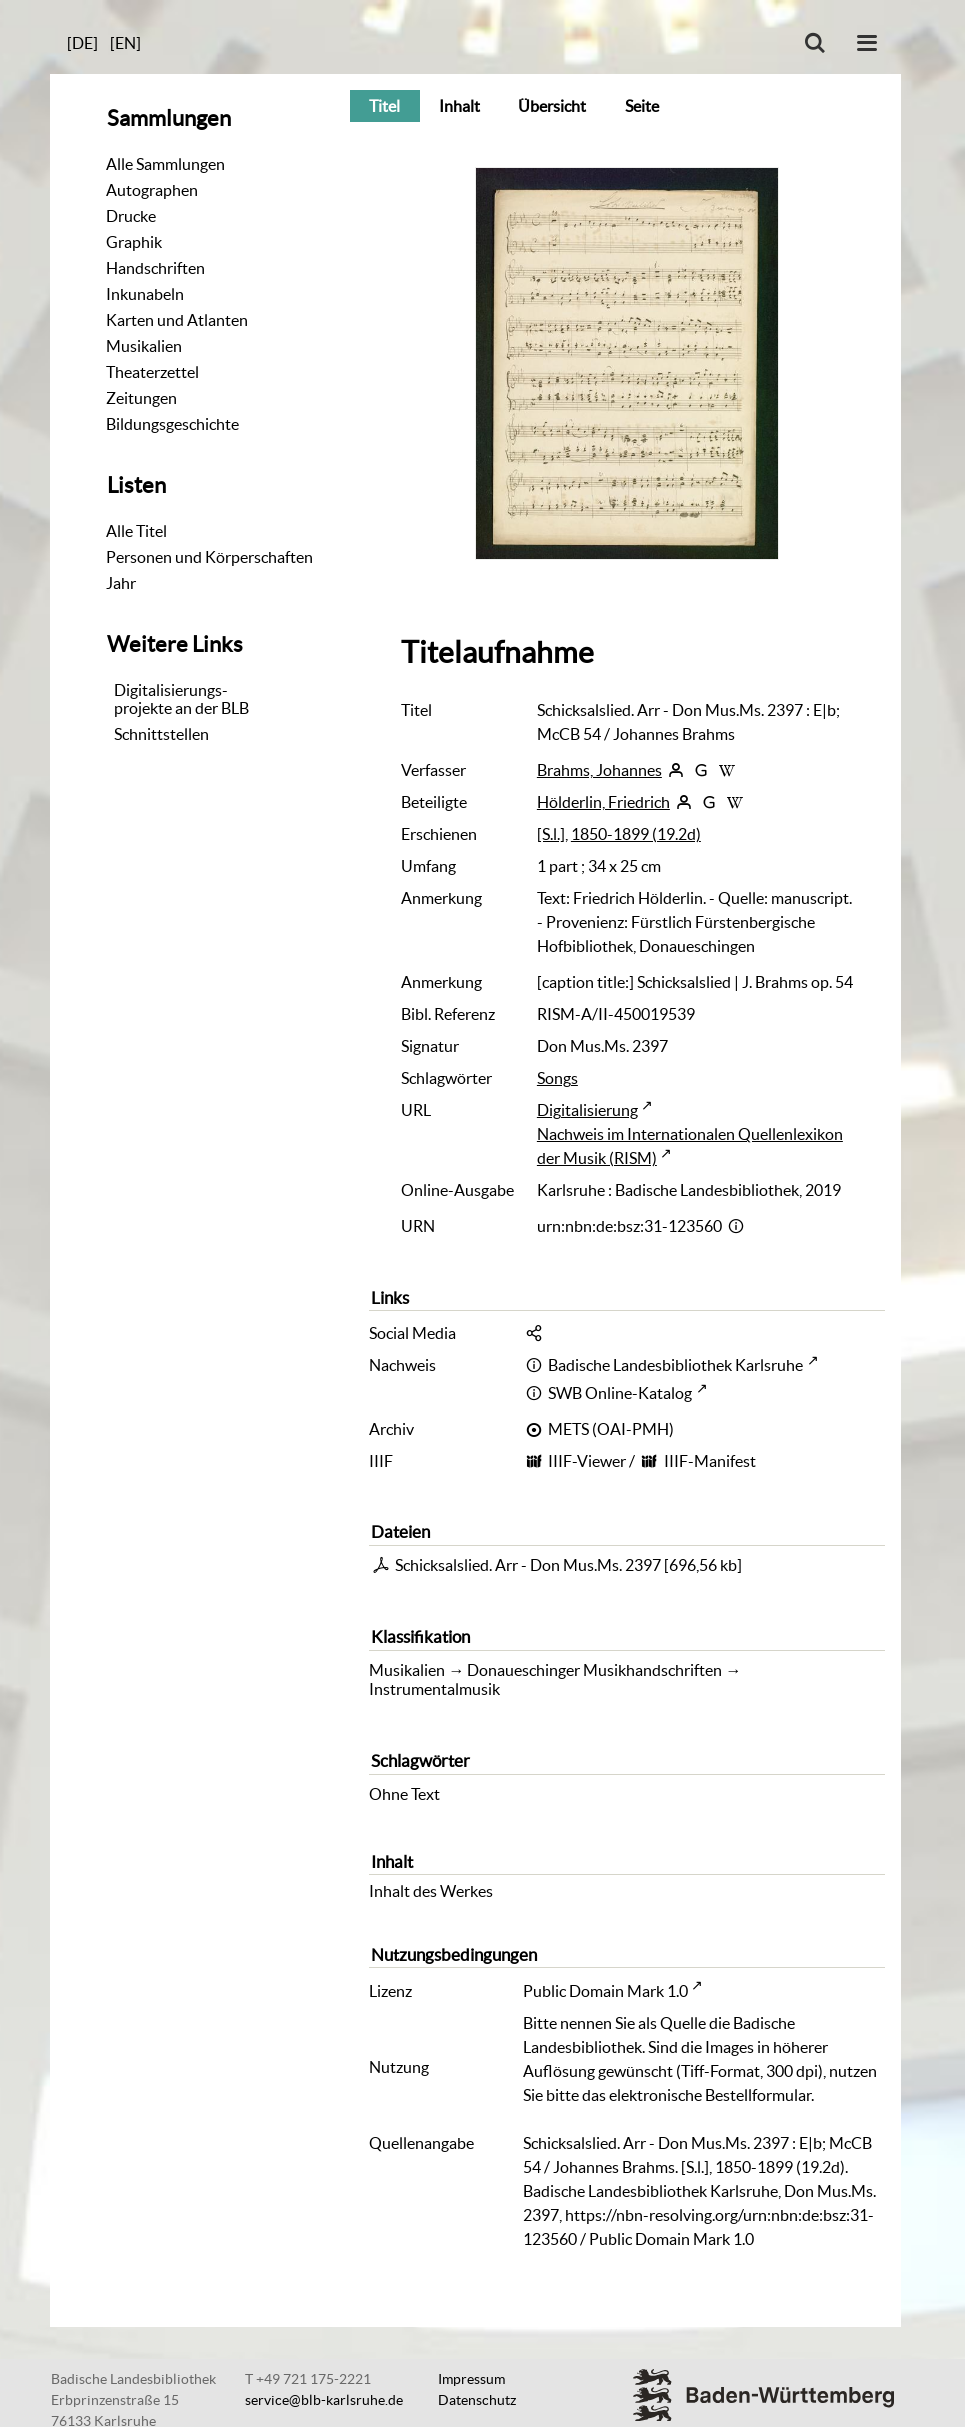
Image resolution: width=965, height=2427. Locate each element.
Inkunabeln (145, 294)
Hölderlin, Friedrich (603, 802)
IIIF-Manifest (710, 1461)
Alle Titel (136, 531)
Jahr (121, 583)
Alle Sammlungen (165, 164)
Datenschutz (477, 2400)
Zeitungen (141, 398)
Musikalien (144, 346)
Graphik (134, 242)
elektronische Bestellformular (710, 2095)
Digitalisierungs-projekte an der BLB (181, 699)
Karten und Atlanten (177, 320)
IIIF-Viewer (587, 1461)
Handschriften (155, 268)
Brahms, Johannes (599, 770)
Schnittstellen (161, 734)
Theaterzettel (152, 372)
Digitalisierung (587, 1110)
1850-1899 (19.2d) (636, 834)
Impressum (471, 2379)
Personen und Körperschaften (209, 557)
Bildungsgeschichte (172, 424)
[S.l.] (551, 834)
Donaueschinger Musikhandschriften (594, 1670)
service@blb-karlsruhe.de (324, 2400)
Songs (557, 1078)
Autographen (152, 190)
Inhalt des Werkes (431, 1891)
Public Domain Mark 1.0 (605, 1991)
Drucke (131, 216)
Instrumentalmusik (434, 1689)
